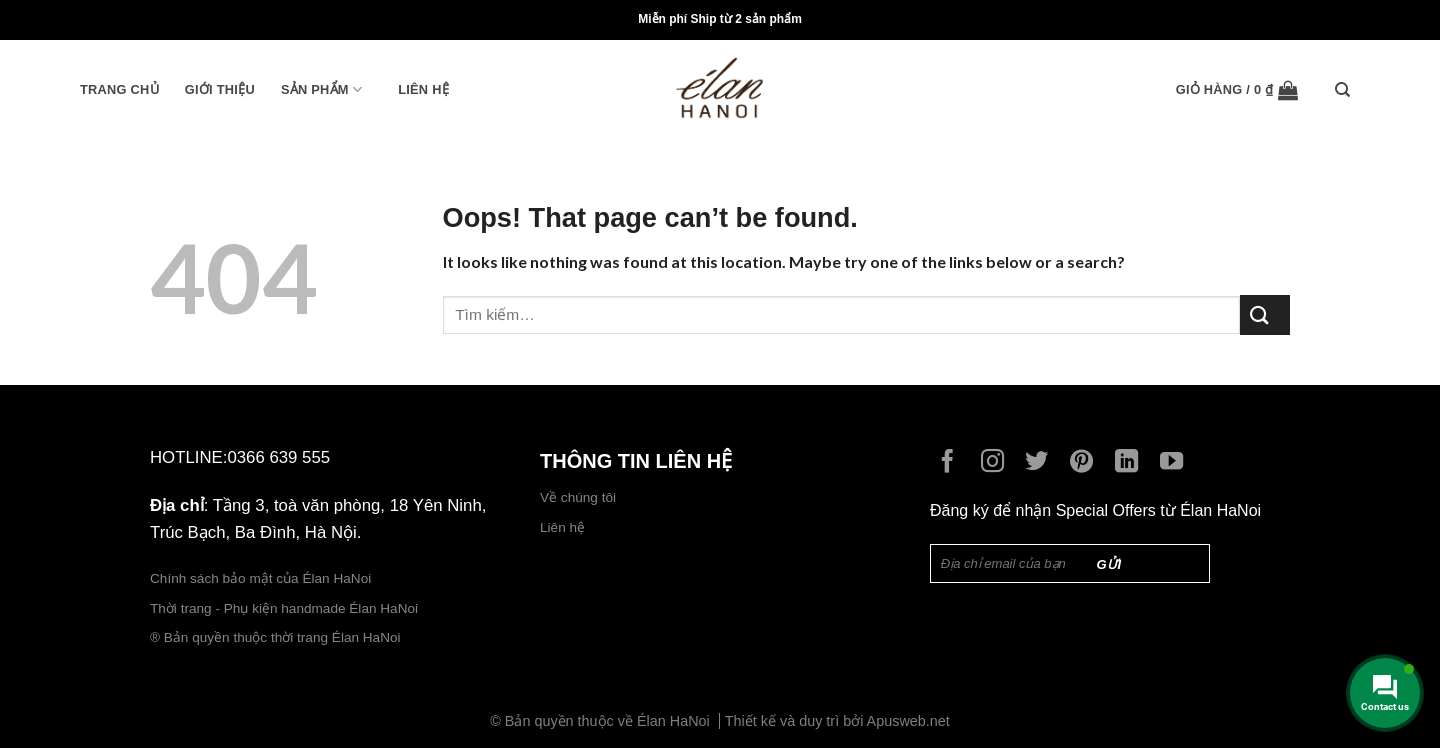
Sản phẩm (321, 89)
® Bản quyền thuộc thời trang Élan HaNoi (275, 637)
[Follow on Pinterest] (1086, 463)
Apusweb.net (908, 721)
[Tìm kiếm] (1347, 90)
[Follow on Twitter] (1041, 463)
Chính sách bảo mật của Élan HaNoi (260, 578)
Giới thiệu (220, 89)
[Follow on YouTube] (1176, 463)
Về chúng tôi (578, 497)
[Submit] (1265, 314)
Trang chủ (119, 89)
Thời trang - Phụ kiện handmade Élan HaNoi (286, 608)
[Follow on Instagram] (997, 463)
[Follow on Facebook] (952, 463)
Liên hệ (423, 89)
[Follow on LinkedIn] (1131, 463)
